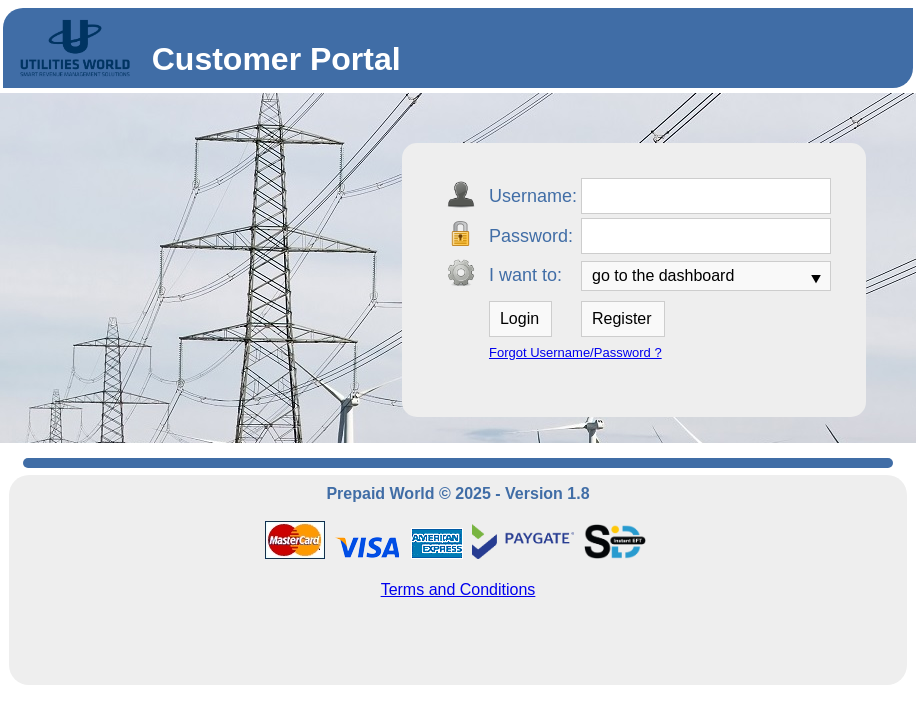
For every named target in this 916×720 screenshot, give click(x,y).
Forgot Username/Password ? (575, 352)
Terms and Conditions (458, 589)
